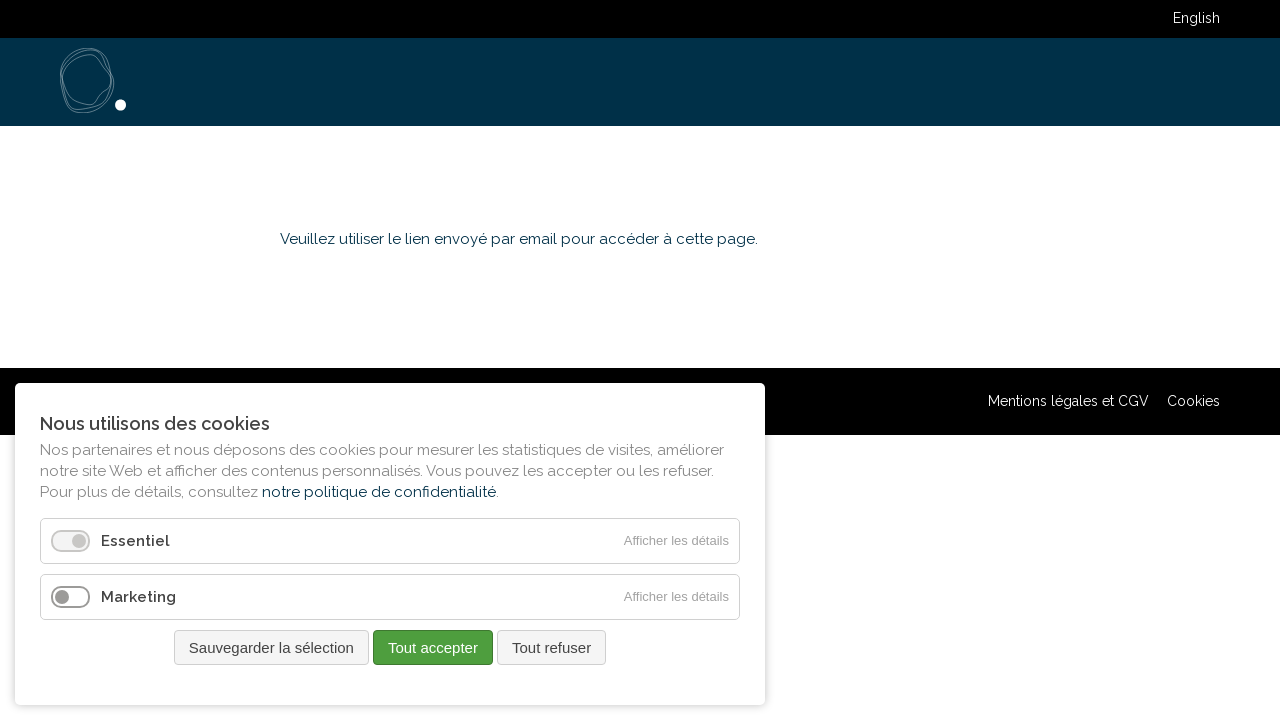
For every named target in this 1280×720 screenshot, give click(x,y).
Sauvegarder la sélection (271, 647)
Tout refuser (551, 647)
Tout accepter (433, 647)
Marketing (138, 597)
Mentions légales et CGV (1068, 401)
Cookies (1193, 401)
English (1196, 18)
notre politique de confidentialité (379, 492)
